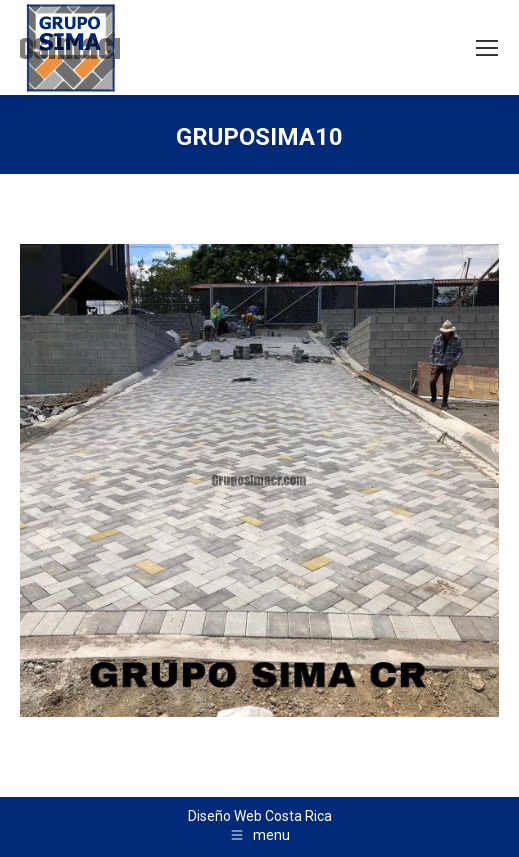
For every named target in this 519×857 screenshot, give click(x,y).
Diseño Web (225, 816)
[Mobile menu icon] (487, 48)
